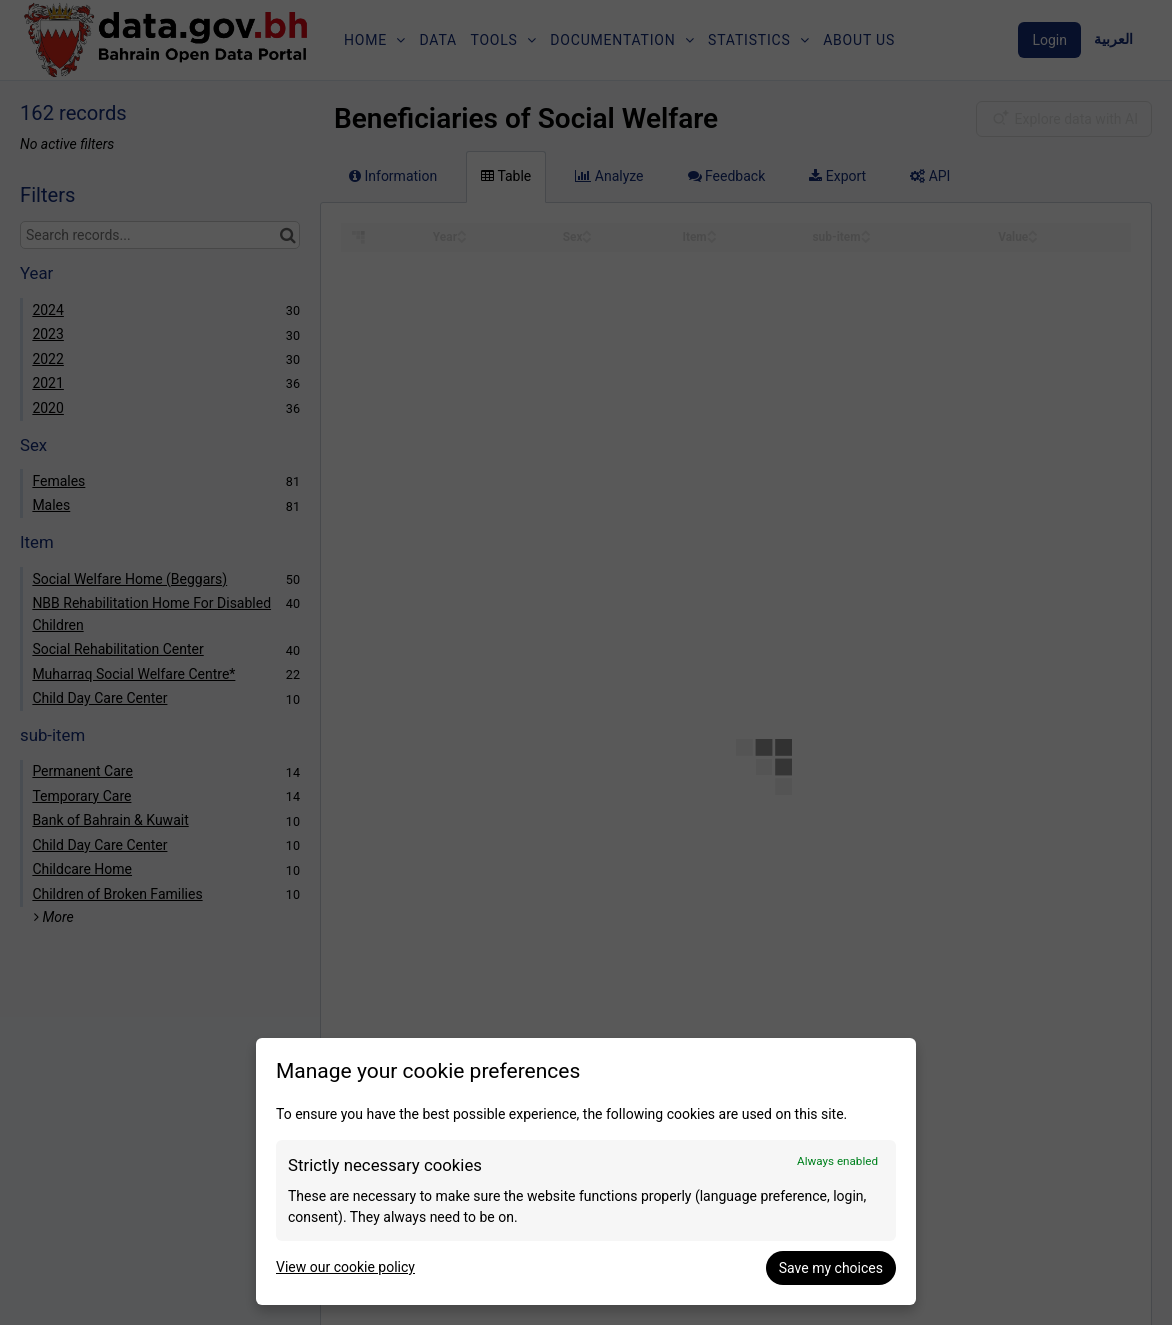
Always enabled (837, 1161)
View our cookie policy (345, 1267)
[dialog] (586, 1171)
